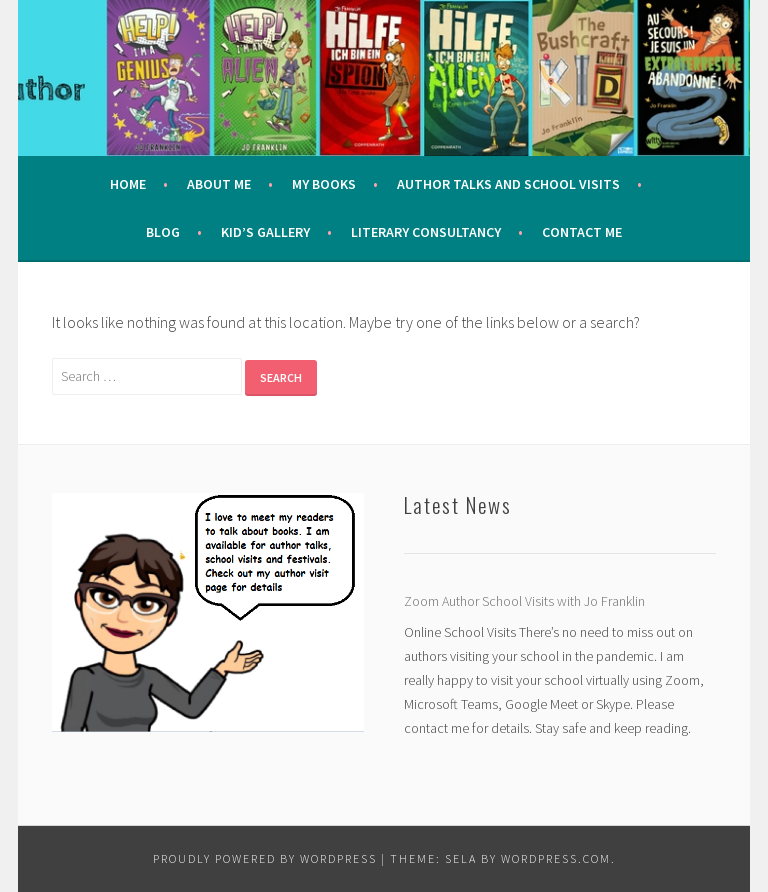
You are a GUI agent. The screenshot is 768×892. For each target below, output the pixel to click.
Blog (163, 232)
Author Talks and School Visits (508, 184)
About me (219, 184)
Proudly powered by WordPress (265, 858)
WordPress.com (556, 858)
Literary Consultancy (426, 232)
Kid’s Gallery (265, 232)
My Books (324, 184)
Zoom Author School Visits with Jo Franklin (524, 601)
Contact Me (582, 232)
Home (128, 184)
